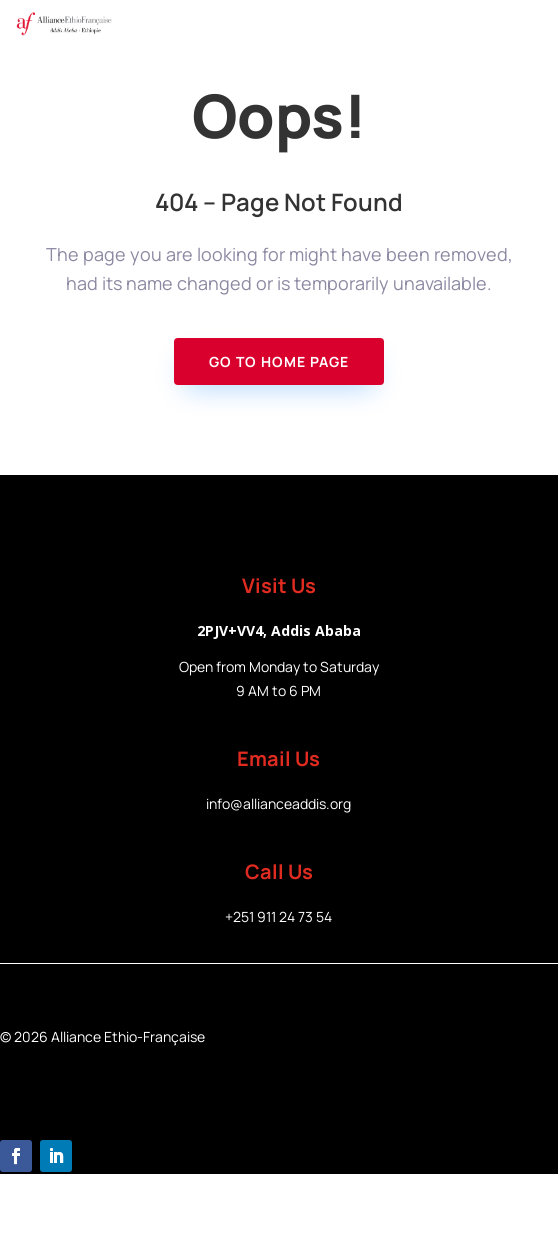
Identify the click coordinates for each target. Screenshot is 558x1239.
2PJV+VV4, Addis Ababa (279, 630)
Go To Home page (279, 361)
